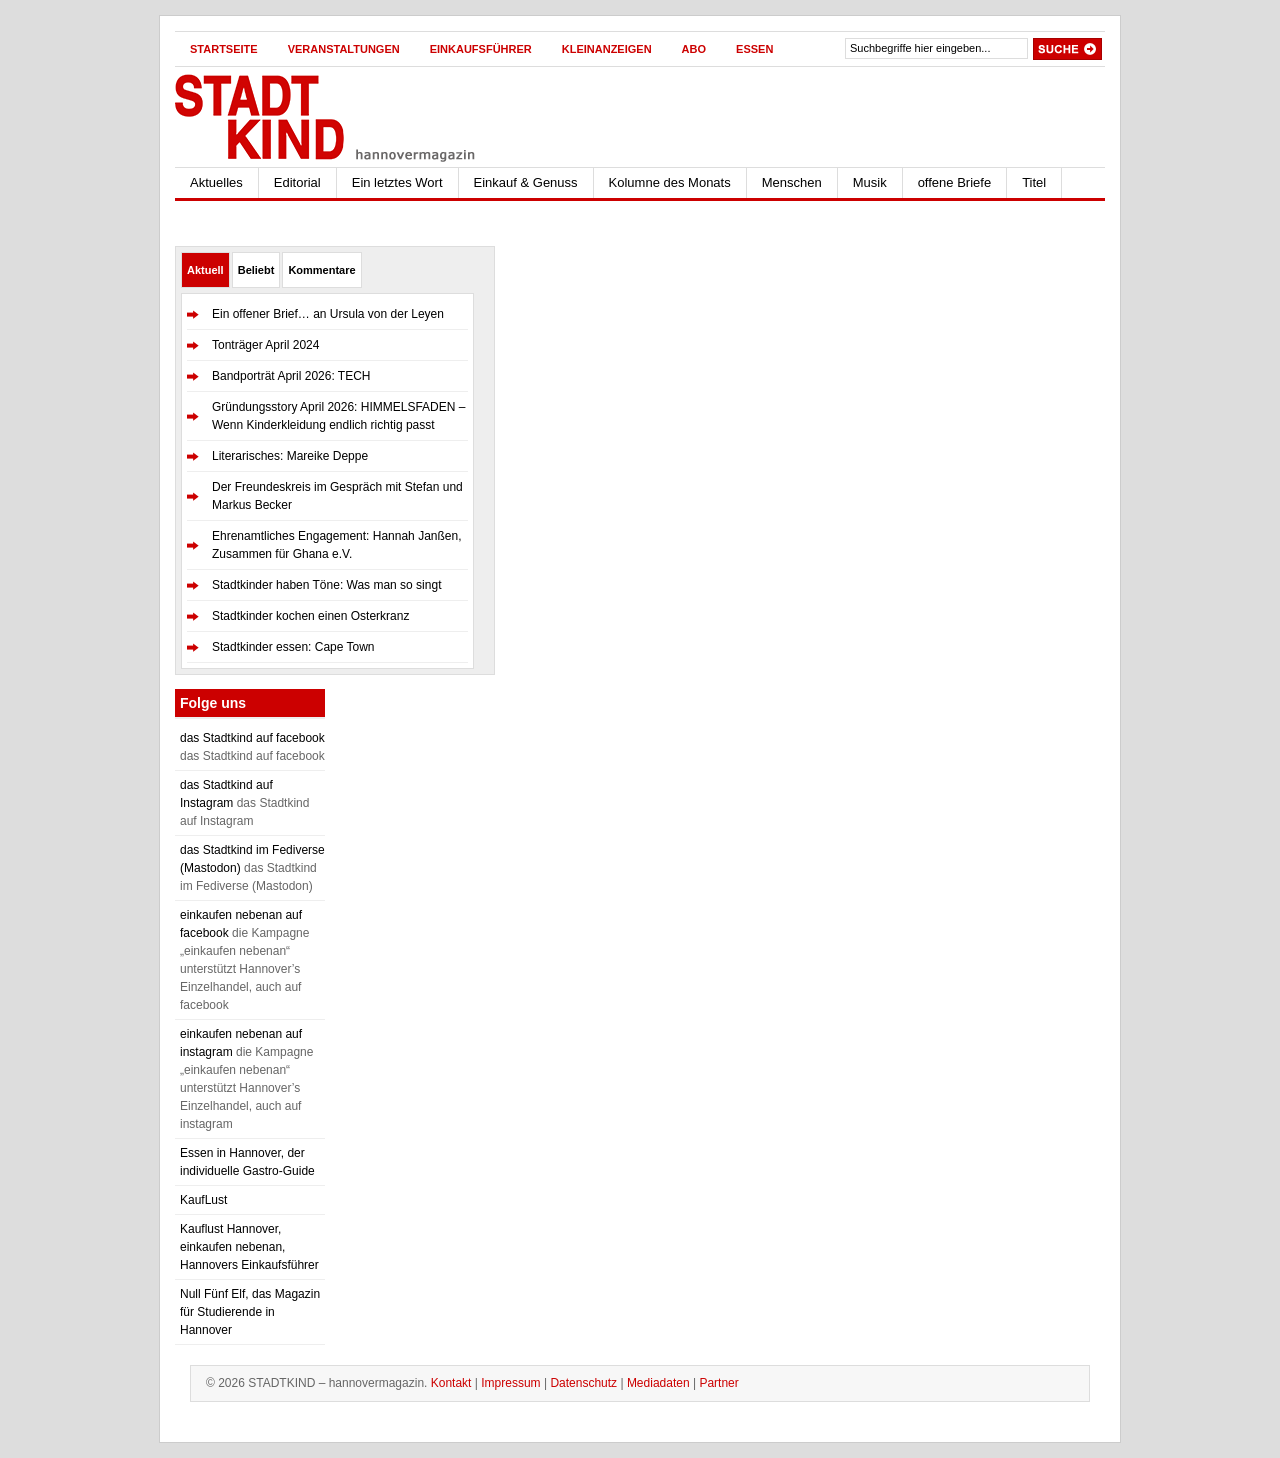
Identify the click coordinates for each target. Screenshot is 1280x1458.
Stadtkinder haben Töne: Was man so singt (326, 585)
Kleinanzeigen (607, 49)
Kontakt (451, 1383)
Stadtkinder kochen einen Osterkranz (310, 616)
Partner (718, 1383)
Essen (754, 49)
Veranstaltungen (344, 49)
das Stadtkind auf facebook (252, 738)
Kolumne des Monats (670, 182)
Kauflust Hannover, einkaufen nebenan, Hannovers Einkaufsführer (249, 1247)
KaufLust (203, 1200)
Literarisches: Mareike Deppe (290, 456)
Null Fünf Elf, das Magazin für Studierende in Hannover (250, 1312)
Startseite (224, 49)
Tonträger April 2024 (265, 345)
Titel (1034, 182)
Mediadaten (658, 1383)
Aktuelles (216, 182)
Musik (870, 182)
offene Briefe (954, 182)
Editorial (297, 182)
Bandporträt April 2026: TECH (291, 376)
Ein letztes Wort (397, 182)
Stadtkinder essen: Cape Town (293, 647)
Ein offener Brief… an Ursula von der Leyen (328, 314)
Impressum (510, 1383)
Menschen (792, 182)
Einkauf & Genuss (526, 182)
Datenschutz (583, 1383)
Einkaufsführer (481, 49)
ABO (694, 49)
